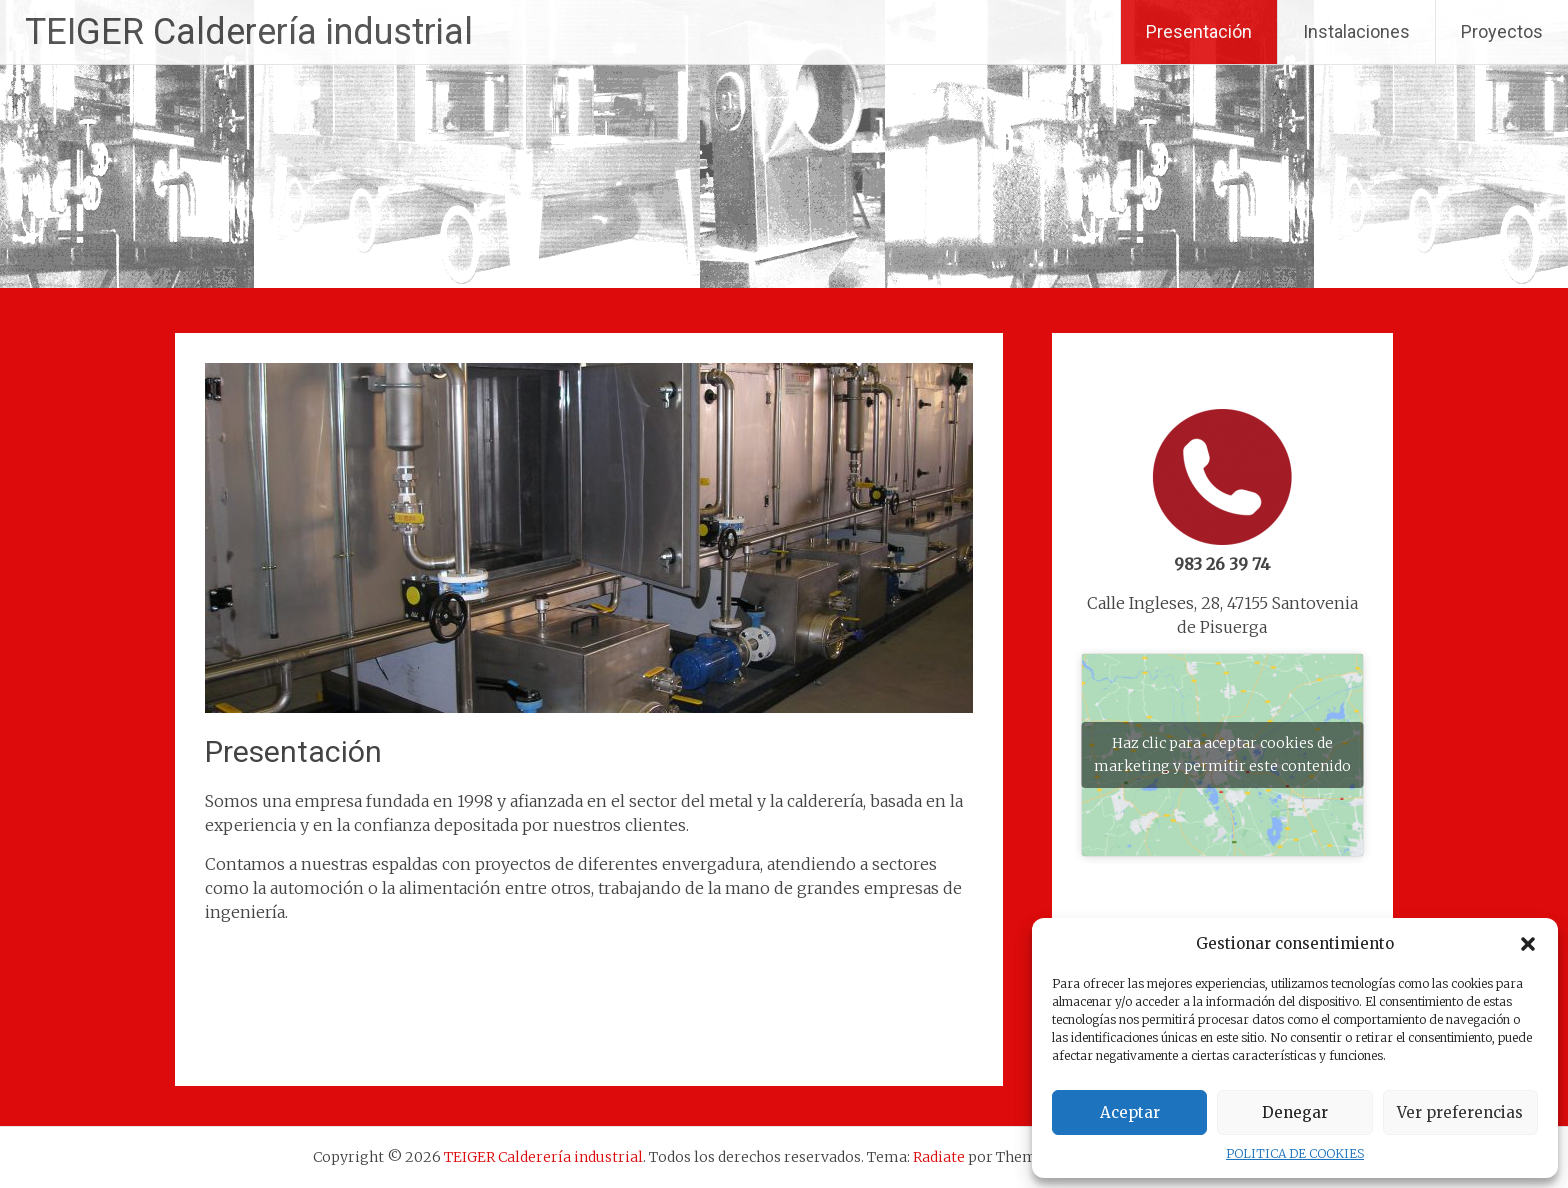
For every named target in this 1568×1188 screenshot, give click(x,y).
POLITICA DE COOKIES (1295, 1153)
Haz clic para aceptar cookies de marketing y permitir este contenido (1222, 754)
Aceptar (1130, 1112)
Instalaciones (1356, 31)
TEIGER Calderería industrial (249, 32)
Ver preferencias (1460, 1112)
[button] (1528, 944)
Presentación (1199, 31)
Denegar (1295, 1112)
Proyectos (1502, 31)
